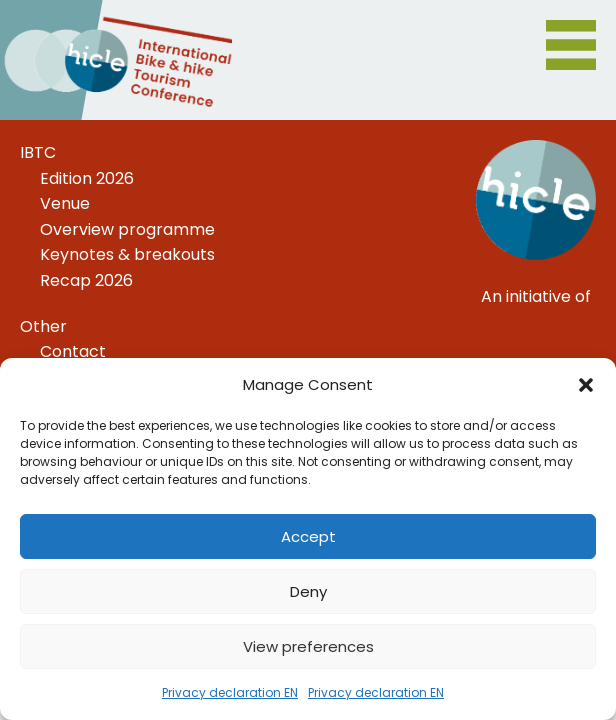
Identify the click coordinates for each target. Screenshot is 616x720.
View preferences (308, 646)
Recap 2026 (86, 280)
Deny (308, 591)
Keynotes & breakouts (127, 254)
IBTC (38, 152)
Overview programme (127, 229)
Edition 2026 (87, 178)
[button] (586, 385)
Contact (73, 351)
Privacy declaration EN (230, 692)
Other (43, 326)
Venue (65, 203)
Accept (308, 536)
